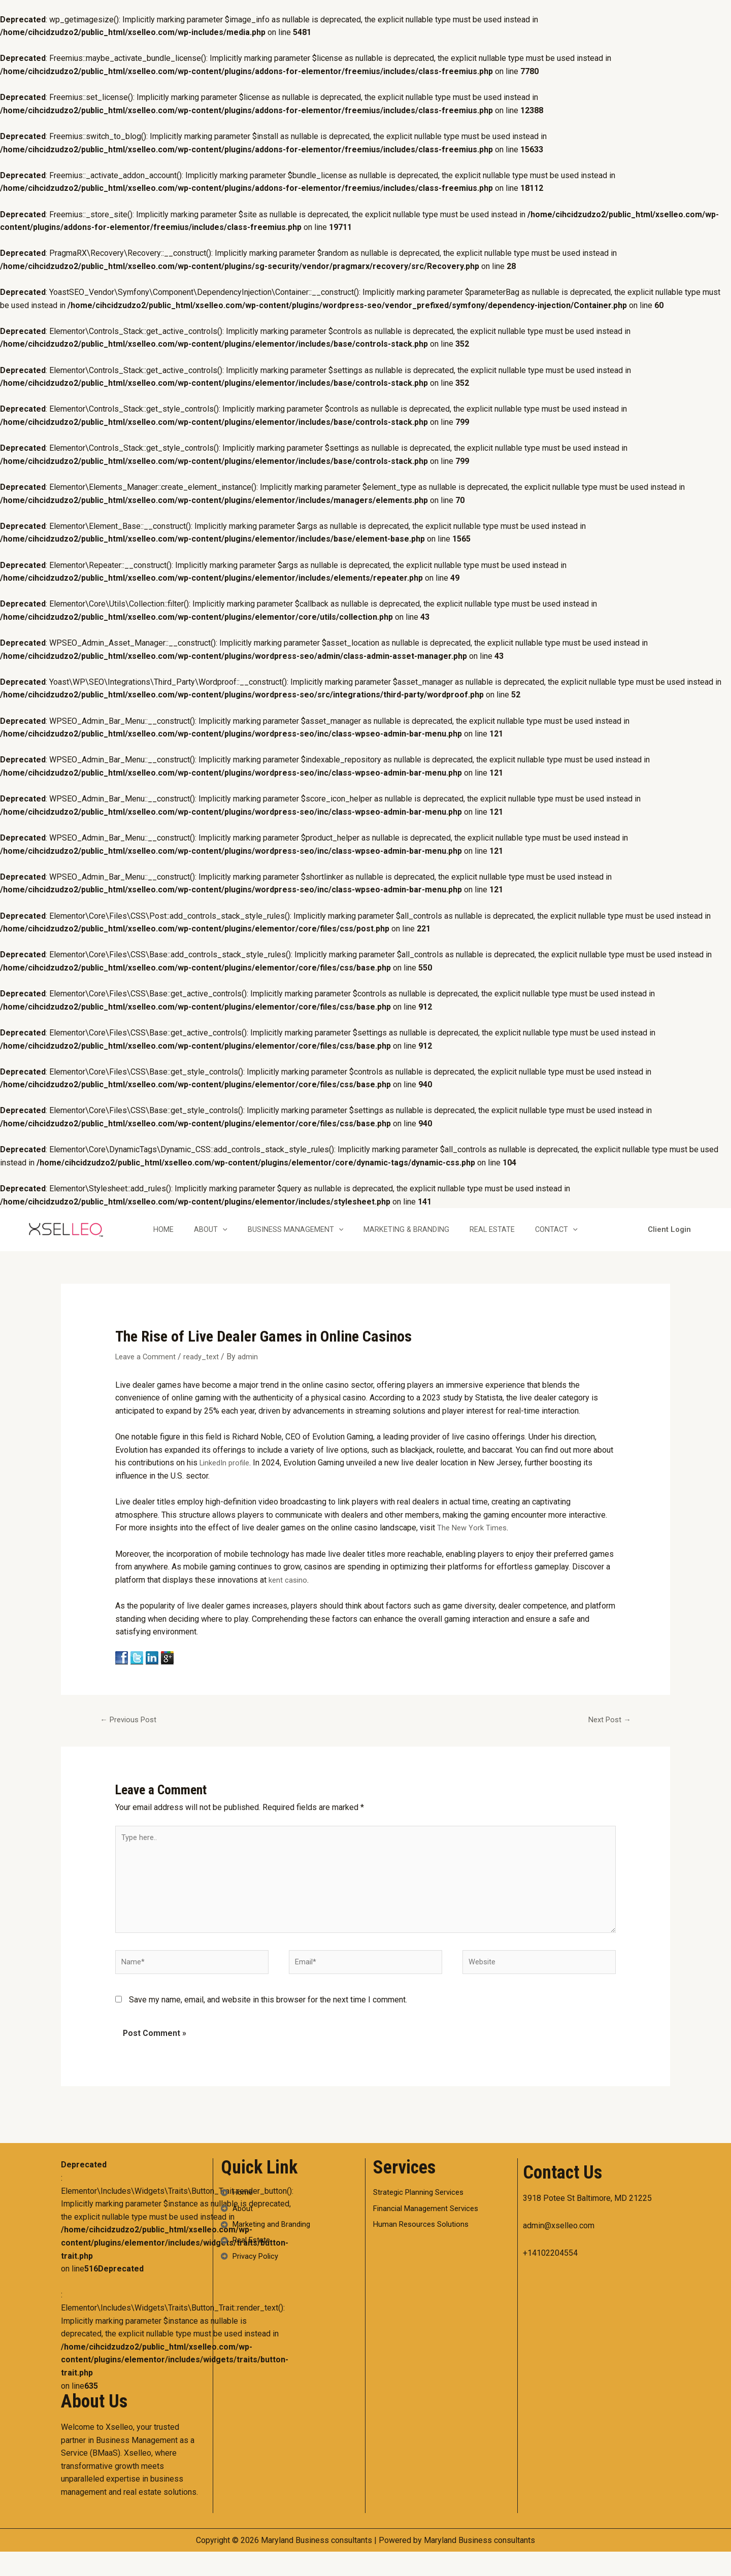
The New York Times (473, 1538)
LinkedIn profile (227, 1473)
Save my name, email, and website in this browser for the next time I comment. (268, 2024)
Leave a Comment (147, 1366)
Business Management (299, 1239)
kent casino (289, 1590)
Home (157, 1239)
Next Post (607, 1730)
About (209, 1239)
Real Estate (506, 1239)
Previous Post (131, 1730)
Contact (575, 1239)
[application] (221, 1239)
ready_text (206, 1366)
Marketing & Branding (415, 1239)
